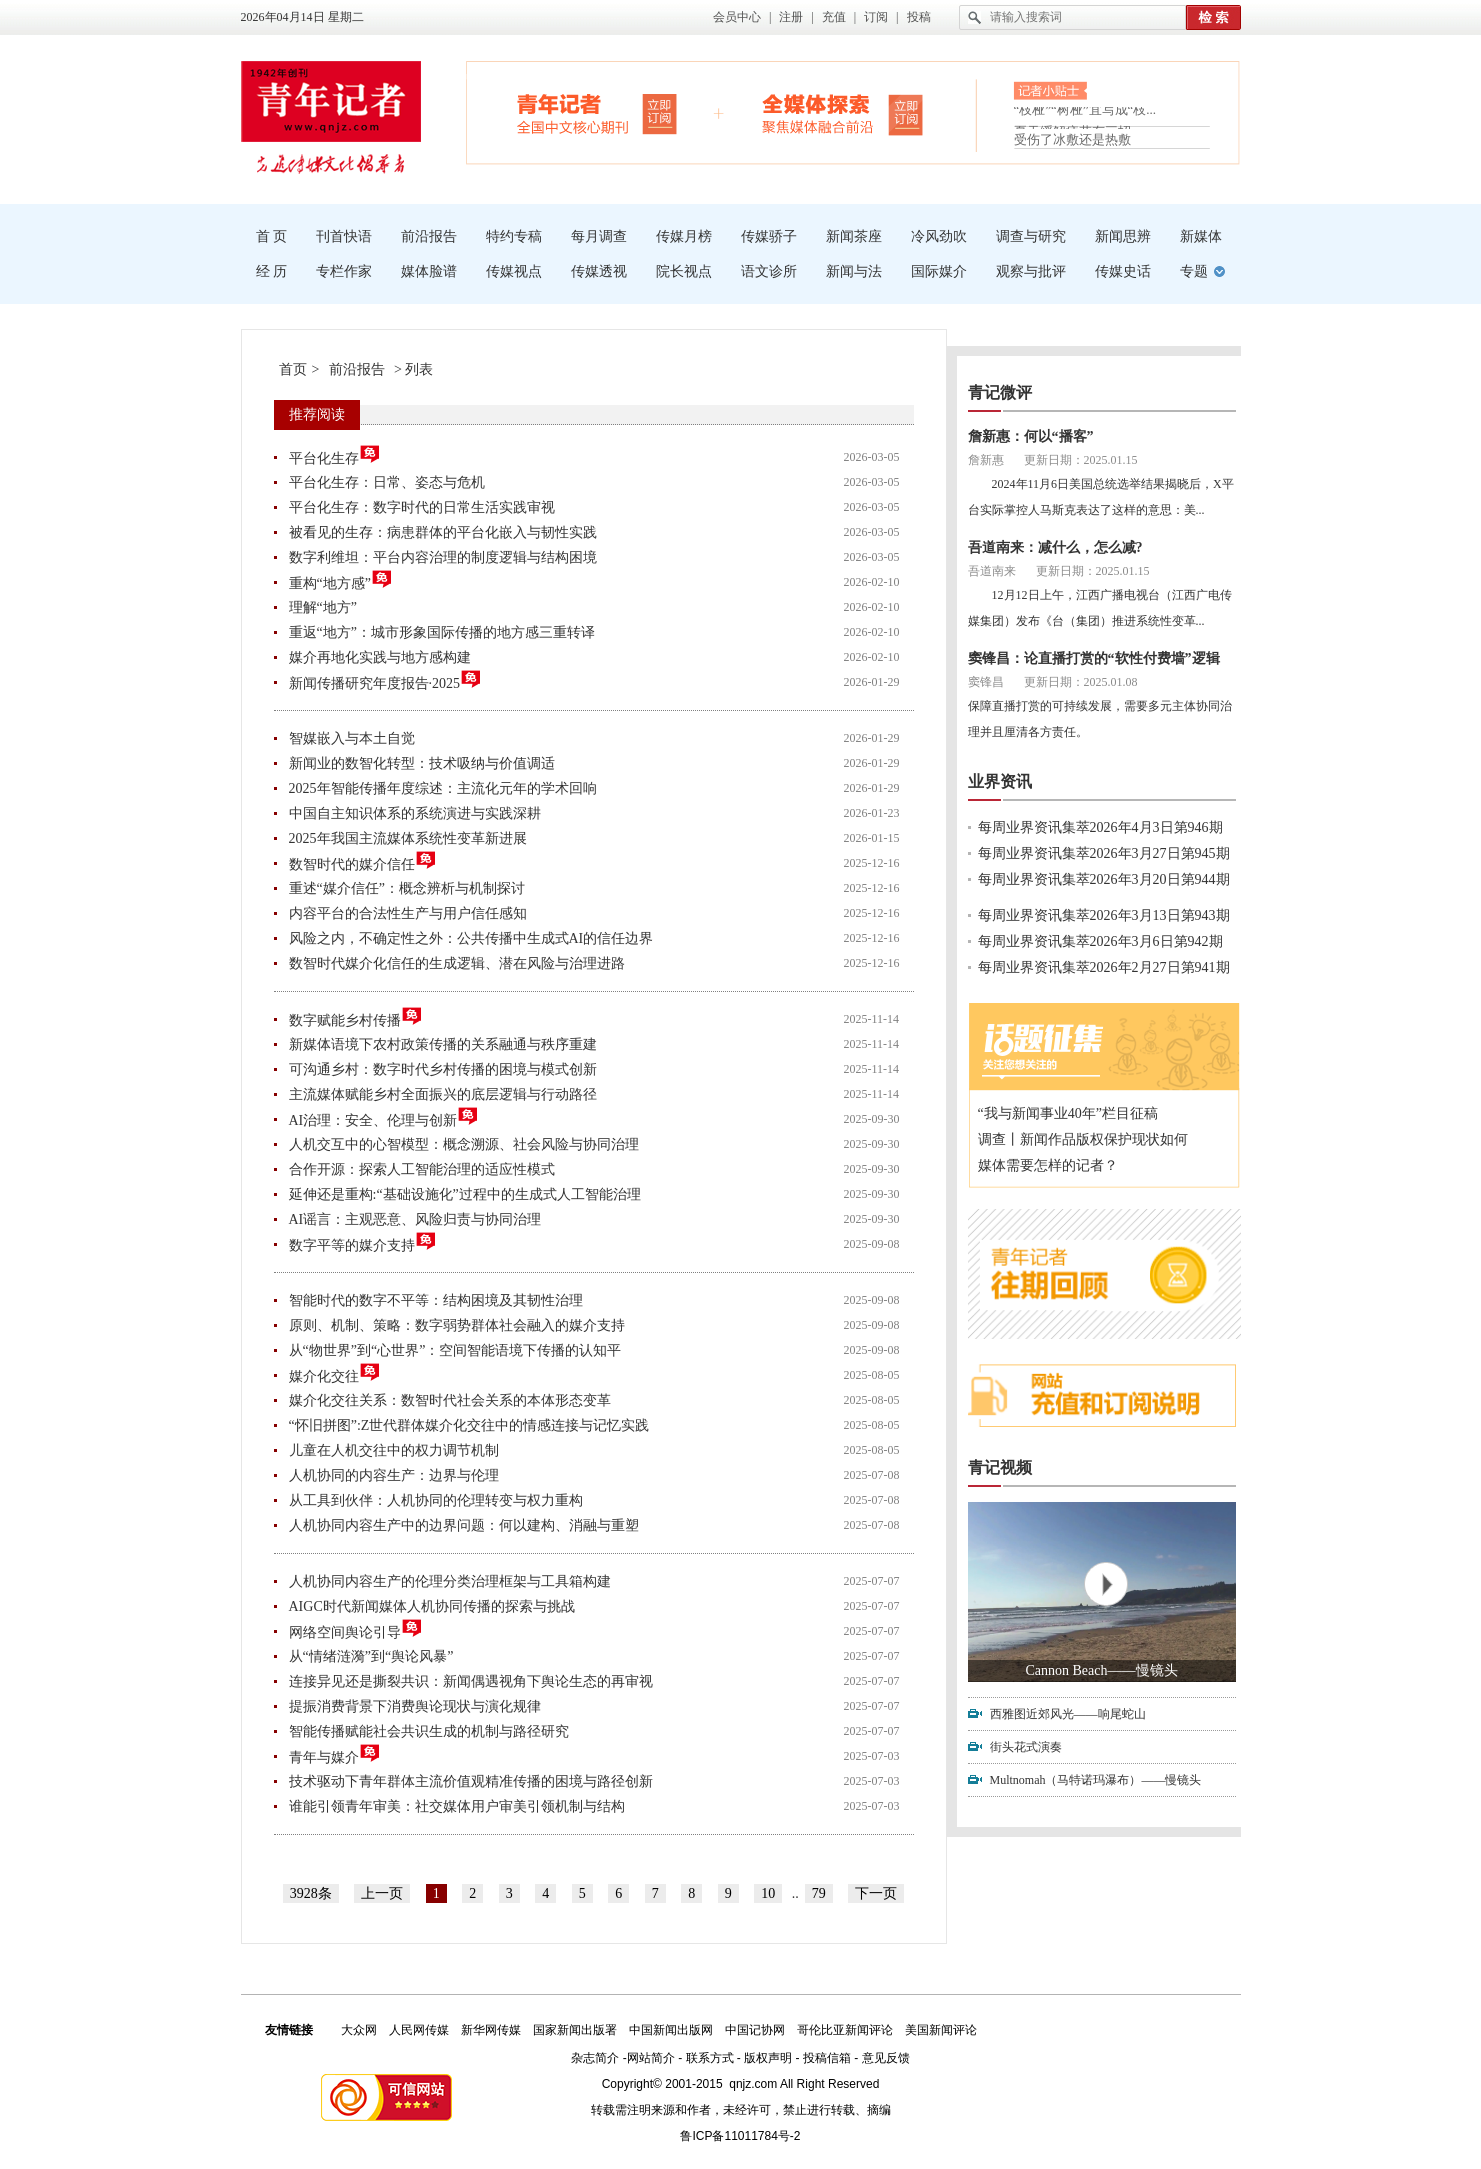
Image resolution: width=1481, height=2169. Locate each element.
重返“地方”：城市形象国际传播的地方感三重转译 (442, 632)
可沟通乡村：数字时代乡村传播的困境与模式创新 (443, 1069)
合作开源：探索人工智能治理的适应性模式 (422, 1169)
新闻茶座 (854, 236)
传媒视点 (514, 271)
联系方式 (710, 2058)
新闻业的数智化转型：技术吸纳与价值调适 (422, 763)
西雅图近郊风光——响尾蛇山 (1068, 1714)
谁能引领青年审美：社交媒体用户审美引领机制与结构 (457, 1806)
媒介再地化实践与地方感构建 (380, 657)
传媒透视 (599, 271)
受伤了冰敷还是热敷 (1072, 139)
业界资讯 (1000, 781)
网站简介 (651, 2058)
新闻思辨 (1123, 236)
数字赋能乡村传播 (356, 1017)
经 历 (272, 271)
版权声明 (768, 2058)
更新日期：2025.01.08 (1081, 682)
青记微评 (1000, 392)
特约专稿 (514, 236)
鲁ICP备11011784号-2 (740, 2136)
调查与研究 (1031, 236)
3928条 (311, 1893)
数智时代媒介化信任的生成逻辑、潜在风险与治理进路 (457, 963)
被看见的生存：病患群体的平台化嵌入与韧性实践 (443, 532)
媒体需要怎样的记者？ (1048, 1165)
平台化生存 (335, 455)
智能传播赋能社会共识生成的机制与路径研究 (429, 1731)
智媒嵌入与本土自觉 (352, 738)
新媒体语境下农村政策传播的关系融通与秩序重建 (443, 1044)
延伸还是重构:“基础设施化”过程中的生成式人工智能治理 (465, 1194)
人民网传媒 (419, 2030)
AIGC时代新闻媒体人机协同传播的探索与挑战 (432, 1606)
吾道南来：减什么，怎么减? (1055, 547)
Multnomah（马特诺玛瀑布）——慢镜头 (1096, 1780)
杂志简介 (595, 2058)
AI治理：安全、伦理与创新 (384, 1117)
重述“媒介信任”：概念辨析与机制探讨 (407, 888)
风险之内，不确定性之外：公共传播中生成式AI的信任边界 (471, 938)
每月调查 (599, 236)
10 (768, 1893)
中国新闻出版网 (671, 2030)
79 (819, 1893)
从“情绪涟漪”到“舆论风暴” (371, 1656)
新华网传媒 (491, 2030)
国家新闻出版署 (575, 2030)
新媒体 (1201, 236)
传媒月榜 (684, 236)
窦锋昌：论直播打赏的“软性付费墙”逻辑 (1094, 658)
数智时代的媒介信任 (363, 861)
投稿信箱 (827, 2058)
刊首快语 (344, 236)
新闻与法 (854, 271)
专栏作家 (344, 271)
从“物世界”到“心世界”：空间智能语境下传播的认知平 (455, 1350)
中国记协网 (755, 2030)
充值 (834, 17)
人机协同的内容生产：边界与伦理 (394, 1475)
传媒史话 (1123, 271)
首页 (293, 369)
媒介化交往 (335, 1373)
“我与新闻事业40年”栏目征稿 (1068, 1113)
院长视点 (684, 271)
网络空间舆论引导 (356, 1629)
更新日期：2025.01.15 (1081, 460)
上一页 (382, 1893)
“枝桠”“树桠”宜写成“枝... (1085, 115)
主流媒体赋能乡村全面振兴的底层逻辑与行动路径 (443, 1094)
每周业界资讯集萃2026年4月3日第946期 (1100, 827)
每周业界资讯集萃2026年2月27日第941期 (1104, 967)
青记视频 (1000, 1467)
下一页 (876, 1893)
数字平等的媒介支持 (363, 1242)
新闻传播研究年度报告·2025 (386, 680)
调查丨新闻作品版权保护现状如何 (1083, 1139)
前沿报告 (429, 236)
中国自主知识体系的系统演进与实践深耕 (415, 813)
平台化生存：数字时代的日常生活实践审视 (422, 507)
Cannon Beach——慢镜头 (1101, 1670)
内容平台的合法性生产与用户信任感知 (408, 913)
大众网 (359, 2030)
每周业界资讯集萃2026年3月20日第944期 (1104, 879)
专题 (1194, 271)
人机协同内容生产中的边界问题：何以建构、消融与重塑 (464, 1525)
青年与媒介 (335, 1754)
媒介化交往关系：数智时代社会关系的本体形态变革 (450, 1400)
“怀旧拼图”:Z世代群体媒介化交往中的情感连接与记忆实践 (469, 1425)
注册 (791, 17)
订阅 (876, 17)
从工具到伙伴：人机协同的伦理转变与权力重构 (436, 1500)
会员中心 (737, 17)
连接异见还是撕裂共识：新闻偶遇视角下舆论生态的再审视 (471, 1681)
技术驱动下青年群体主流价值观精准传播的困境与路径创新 (471, 1781)
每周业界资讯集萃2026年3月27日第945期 (1104, 853)
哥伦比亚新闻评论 (845, 2030)
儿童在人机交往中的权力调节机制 (394, 1450)
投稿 (919, 17)
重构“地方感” (341, 580)
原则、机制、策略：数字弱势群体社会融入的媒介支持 (457, 1325)
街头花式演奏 (1026, 1747)
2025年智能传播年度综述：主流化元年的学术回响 (443, 788)
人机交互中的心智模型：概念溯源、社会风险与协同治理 (464, 1144)
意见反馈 (886, 2058)
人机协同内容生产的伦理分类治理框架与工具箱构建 (450, 1581)
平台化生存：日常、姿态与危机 (387, 482)
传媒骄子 (769, 236)
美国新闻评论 (941, 2030)
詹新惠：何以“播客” (1031, 436)
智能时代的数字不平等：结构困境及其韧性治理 (436, 1300)
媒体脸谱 (429, 271)
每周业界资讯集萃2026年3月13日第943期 (1104, 915)
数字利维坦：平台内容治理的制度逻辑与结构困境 (443, 557)
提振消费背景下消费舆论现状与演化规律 (415, 1706)
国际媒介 (939, 271)
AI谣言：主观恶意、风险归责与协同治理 (415, 1219)
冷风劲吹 (939, 236)
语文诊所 (769, 271)
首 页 (272, 236)
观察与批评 (1031, 271)
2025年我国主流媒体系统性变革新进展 (408, 838)
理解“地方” (323, 607)
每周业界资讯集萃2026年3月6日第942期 (1100, 941)
